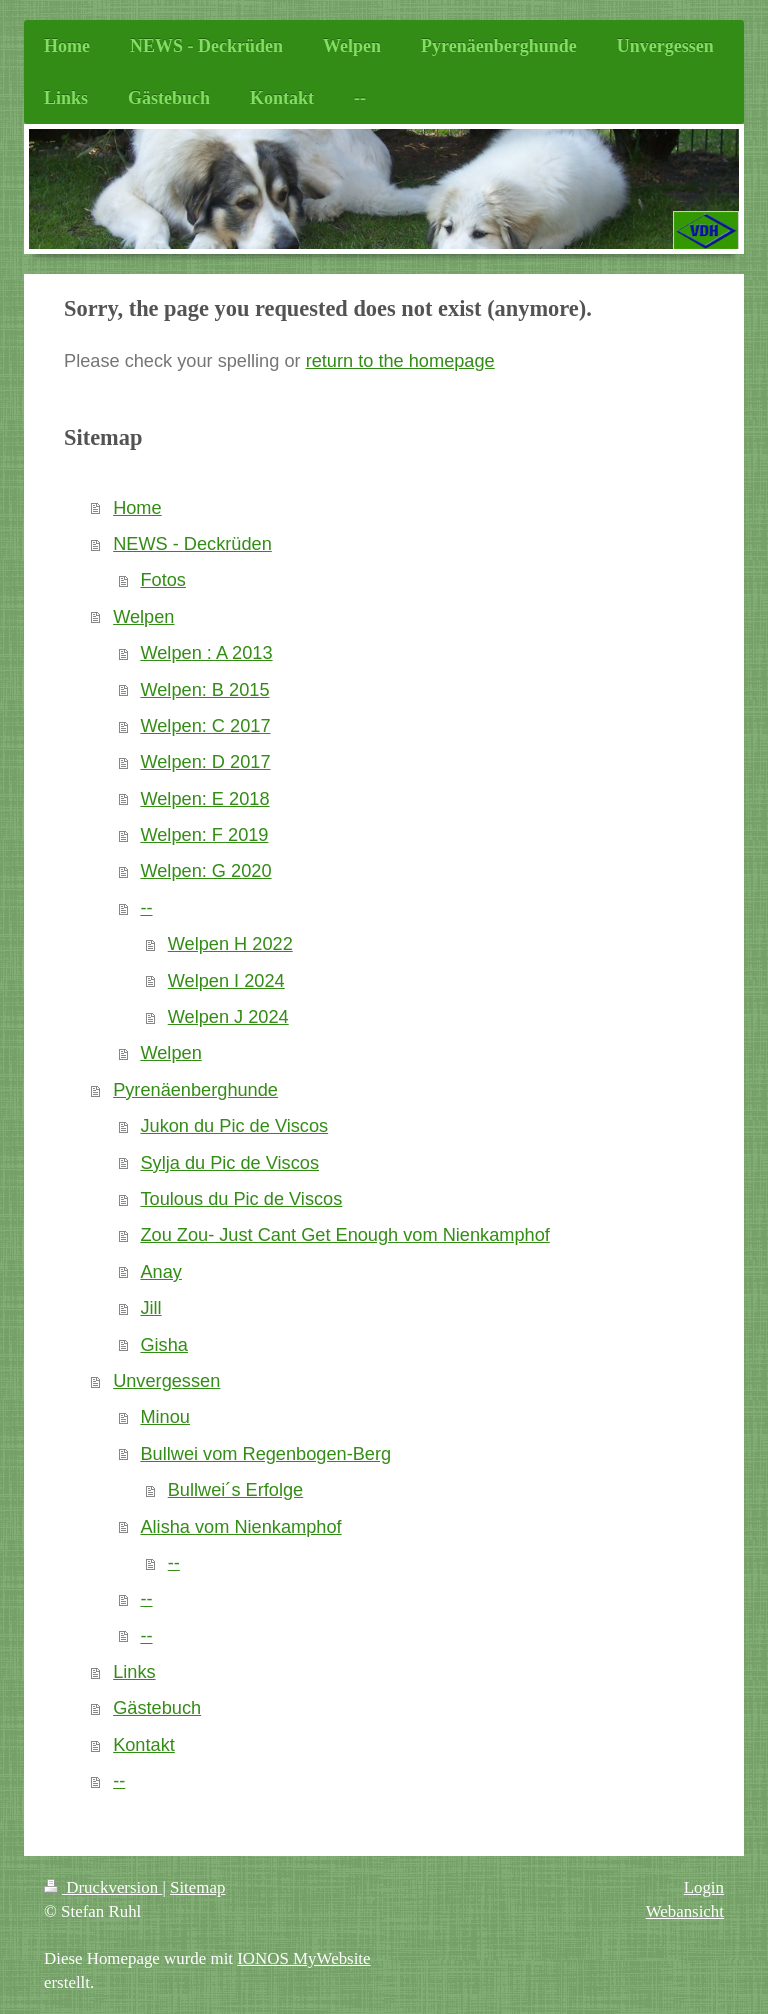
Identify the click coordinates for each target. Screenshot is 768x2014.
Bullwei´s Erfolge (235, 1490)
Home (137, 508)
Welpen (143, 617)
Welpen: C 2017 (205, 726)
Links (134, 1672)
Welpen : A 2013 (206, 653)
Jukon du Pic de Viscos (234, 1126)
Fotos (163, 580)
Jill (150, 1308)
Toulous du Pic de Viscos (241, 1199)
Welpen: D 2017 (205, 762)
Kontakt (144, 1745)
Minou (165, 1417)
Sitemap (197, 1887)
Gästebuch (157, 1708)
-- (146, 908)
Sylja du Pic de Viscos (229, 1163)
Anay (160, 1272)
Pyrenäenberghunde (195, 1090)
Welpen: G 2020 (205, 871)
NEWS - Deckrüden (192, 544)
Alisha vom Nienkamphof (240, 1527)
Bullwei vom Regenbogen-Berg (265, 1454)
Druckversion (103, 1887)
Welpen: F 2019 (204, 835)
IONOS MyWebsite (303, 1958)
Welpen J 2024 (228, 1017)
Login (704, 1887)
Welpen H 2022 (230, 944)
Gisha (164, 1345)
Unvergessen (166, 1381)
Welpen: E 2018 (204, 799)
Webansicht (685, 1911)
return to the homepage (400, 361)
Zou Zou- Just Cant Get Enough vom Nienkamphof (344, 1235)
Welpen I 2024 (226, 981)
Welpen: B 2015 (204, 690)
